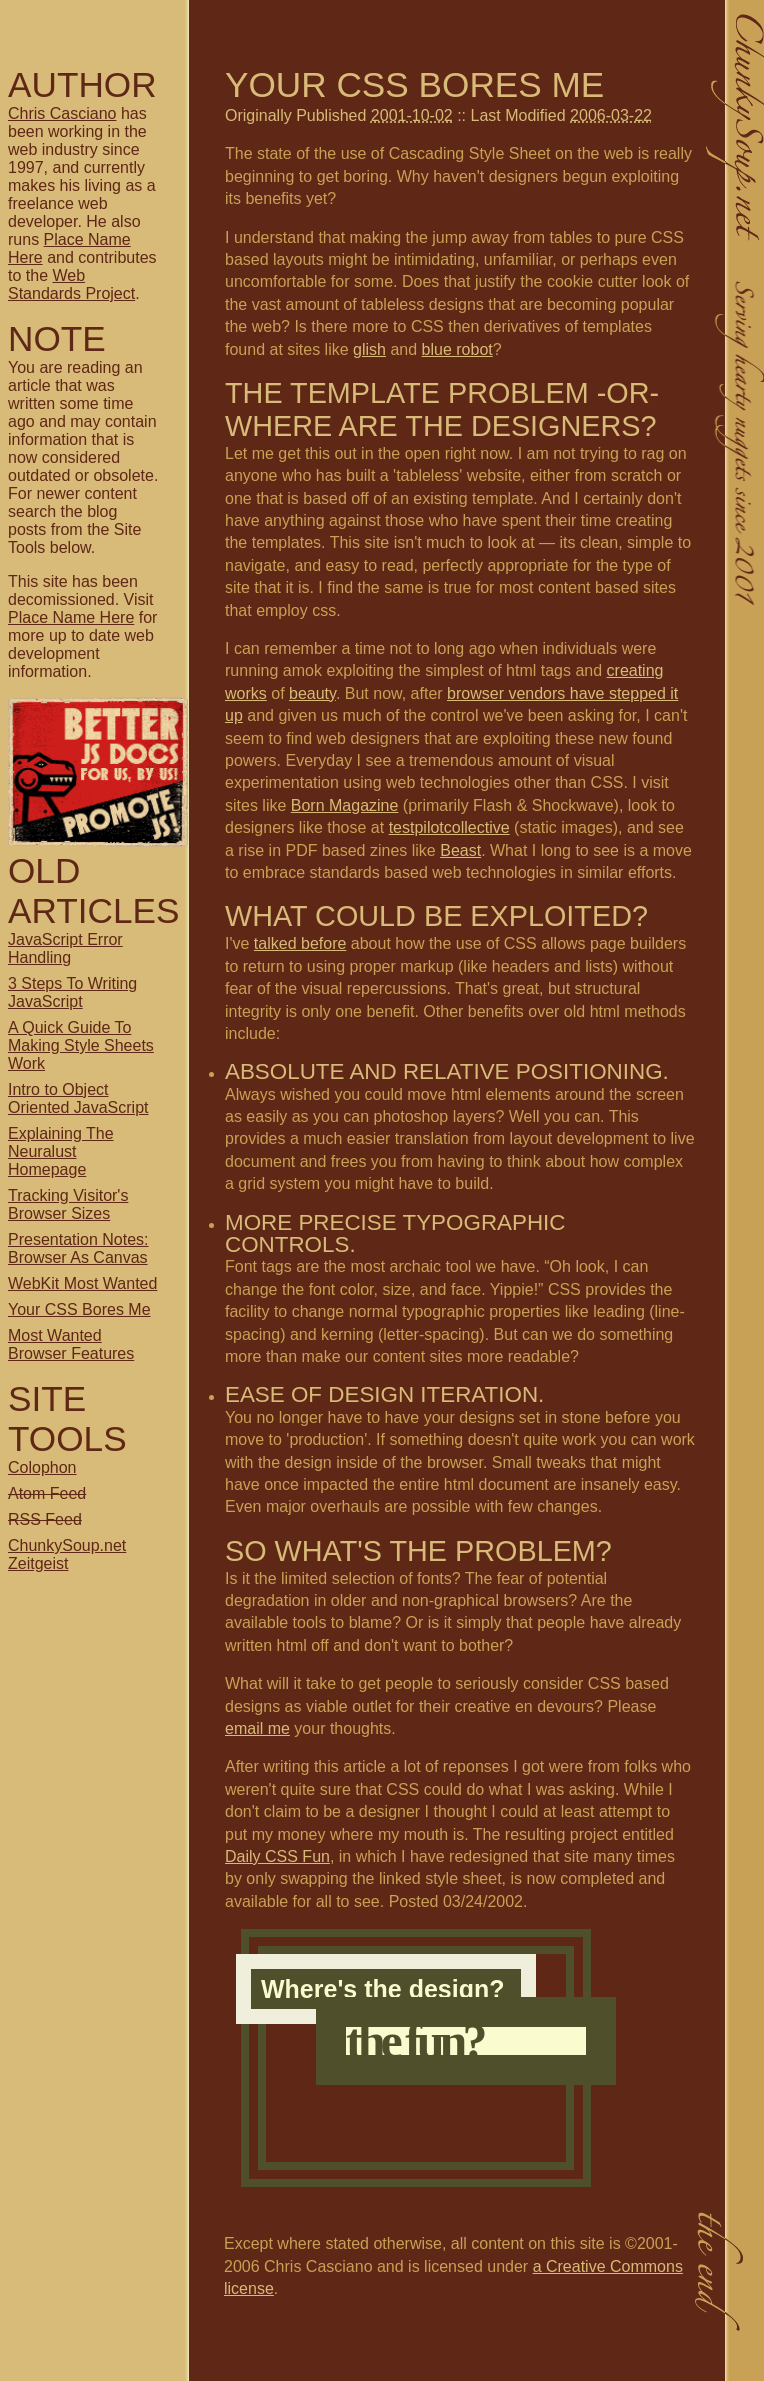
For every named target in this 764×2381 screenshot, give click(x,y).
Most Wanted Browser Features (71, 1344)
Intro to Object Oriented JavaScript (78, 1098)
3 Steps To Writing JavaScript (72, 992)
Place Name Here (71, 617)
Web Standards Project (71, 284)
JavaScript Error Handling (65, 948)
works (246, 693)
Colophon (42, 1467)
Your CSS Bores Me (79, 1309)
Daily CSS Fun (277, 1856)
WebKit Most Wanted (82, 1283)
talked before (300, 943)
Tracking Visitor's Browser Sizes (68, 1204)
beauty (312, 693)
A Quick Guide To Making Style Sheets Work (81, 1045)
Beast (460, 850)
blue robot (457, 349)
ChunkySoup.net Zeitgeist (67, 1554)
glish (369, 349)
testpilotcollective (449, 827)
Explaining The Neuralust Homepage (61, 1151)
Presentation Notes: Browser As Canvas (78, 1248)
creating (635, 670)
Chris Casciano (62, 113)
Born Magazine (345, 805)
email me (257, 1728)
